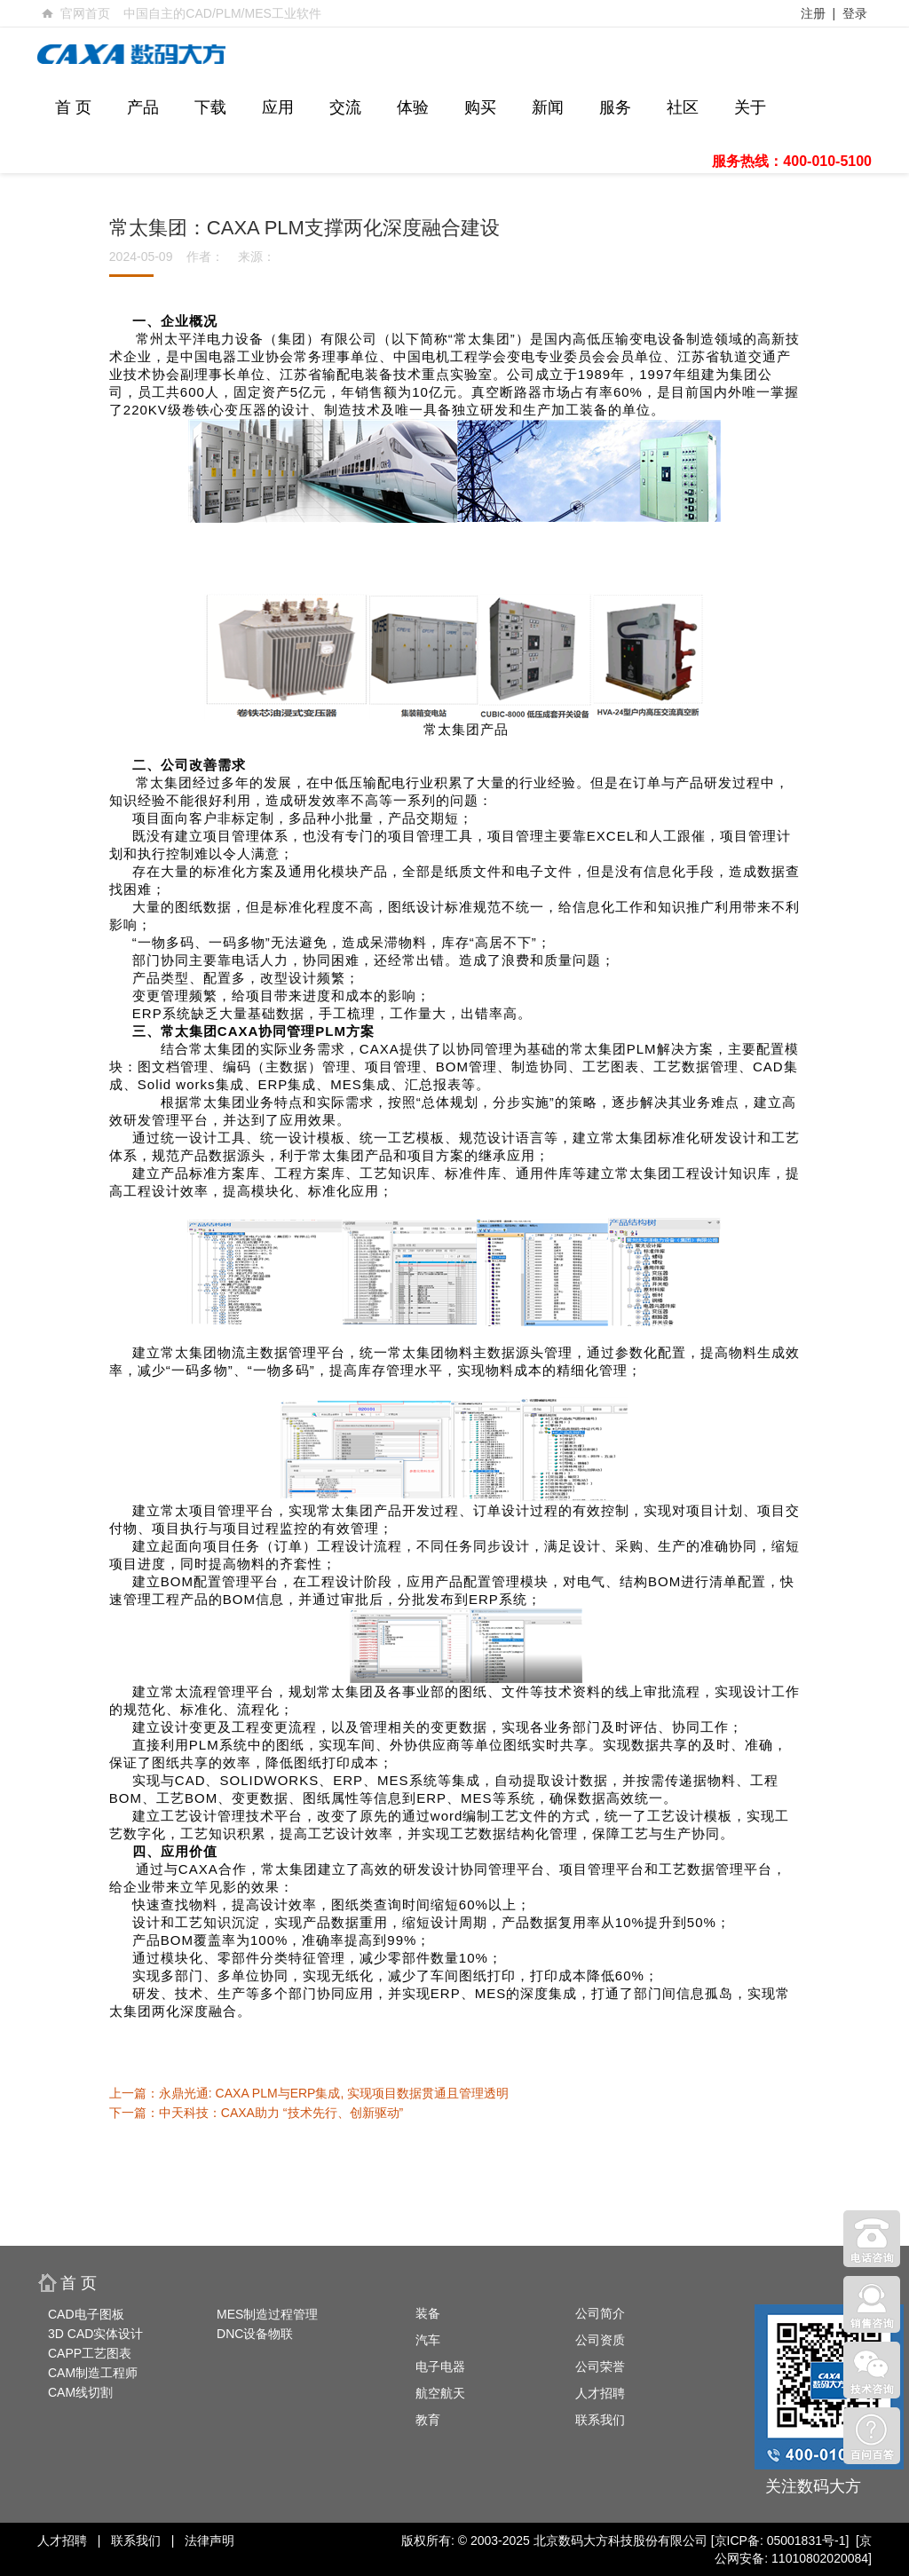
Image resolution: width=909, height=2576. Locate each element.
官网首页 (85, 13)
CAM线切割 (80, 2392)
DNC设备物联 (255, 2334)
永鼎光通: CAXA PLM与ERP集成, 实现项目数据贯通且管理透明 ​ (335, 2093)
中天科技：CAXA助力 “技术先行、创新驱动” (281, 2113)
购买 (480, 107)
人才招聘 (600, 2393)
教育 (427, 2420)
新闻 (548, 107)
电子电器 (440, 2366)
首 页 (73, 107)
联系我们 (600, 2420)
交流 (345, 107)
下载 (210, 107)
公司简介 (600, 2313)
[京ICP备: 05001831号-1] (780, 2540)
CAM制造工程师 (93, 2373)
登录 (854, 13)
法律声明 (209, 2540)
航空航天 (440, 2393)
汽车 (427, 2340)
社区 (683, 107)
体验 (413, 107)
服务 (615, 107)
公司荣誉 (600, 2366)
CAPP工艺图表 (89, 2353)
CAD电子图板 (86, 2314)
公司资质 (600, 2340)
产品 (143, 107)
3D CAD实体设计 (95, 2334)
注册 (813, 13)
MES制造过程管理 (267, 2314)
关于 (750, 107)
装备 (427, 2313)
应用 (278, 107)
